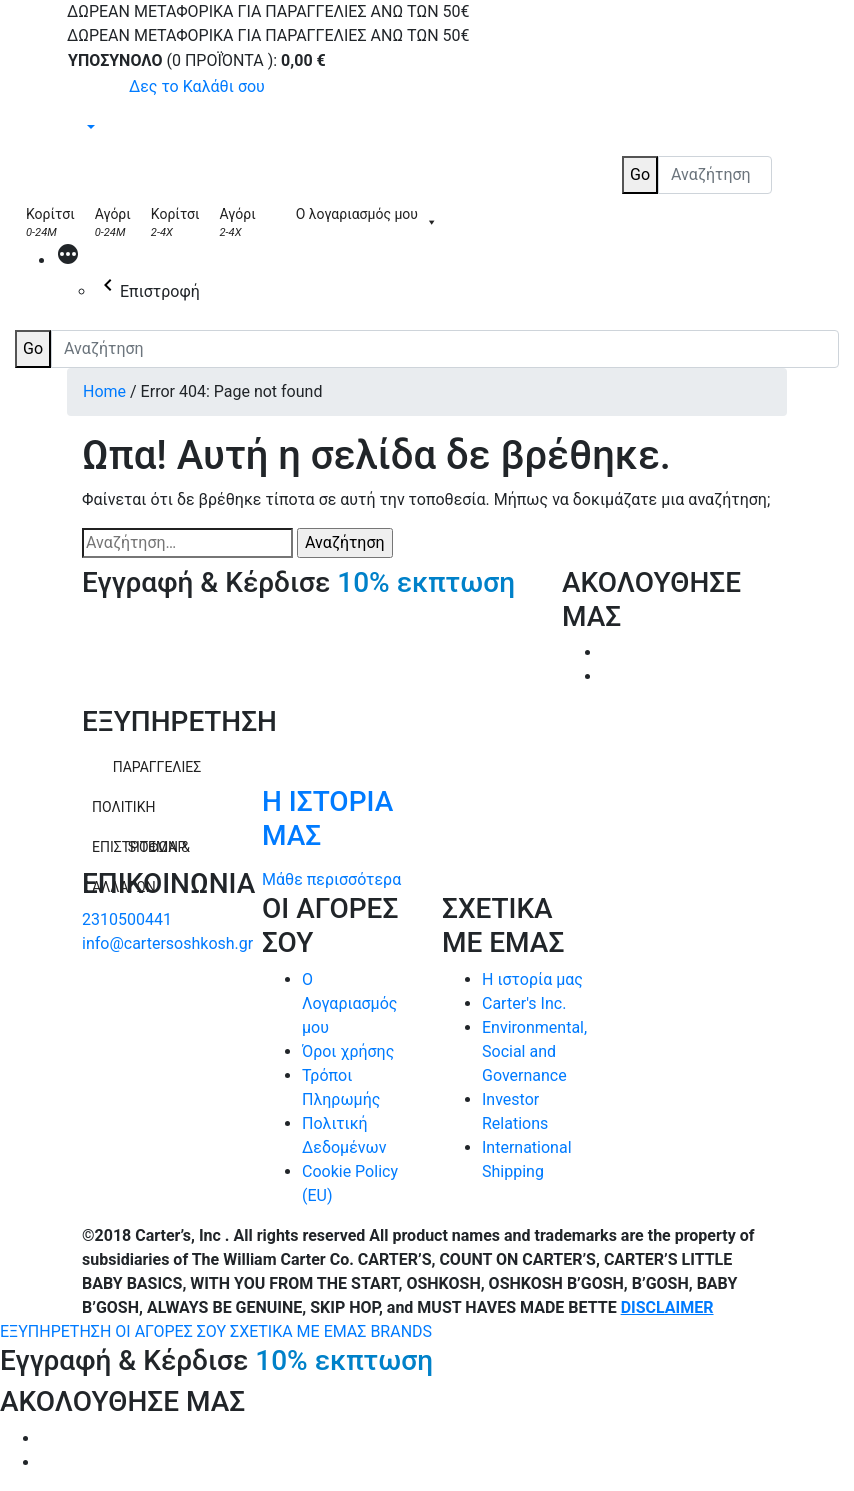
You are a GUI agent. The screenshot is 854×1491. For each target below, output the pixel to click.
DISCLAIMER (667, 1307)
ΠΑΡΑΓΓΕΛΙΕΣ (157, 767)
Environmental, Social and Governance (534, 1051)
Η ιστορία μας (532, 979)
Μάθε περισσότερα (331, 879)
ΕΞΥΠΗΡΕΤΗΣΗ (57, 1331)
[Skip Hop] (276, 222)
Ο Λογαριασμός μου (349, 1003)
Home (104, 391)
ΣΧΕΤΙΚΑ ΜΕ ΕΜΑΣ (300, 1331)
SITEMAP (157, 847)
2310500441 (127, 919)
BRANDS (401, 1331)
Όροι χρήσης (348, 1051)
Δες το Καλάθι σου (197, 86)
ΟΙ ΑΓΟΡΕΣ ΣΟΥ (172, 1331)
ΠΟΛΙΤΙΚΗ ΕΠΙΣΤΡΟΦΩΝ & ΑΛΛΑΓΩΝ (141, 813)
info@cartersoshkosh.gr (167, 943)
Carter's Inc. (524, 1003)
